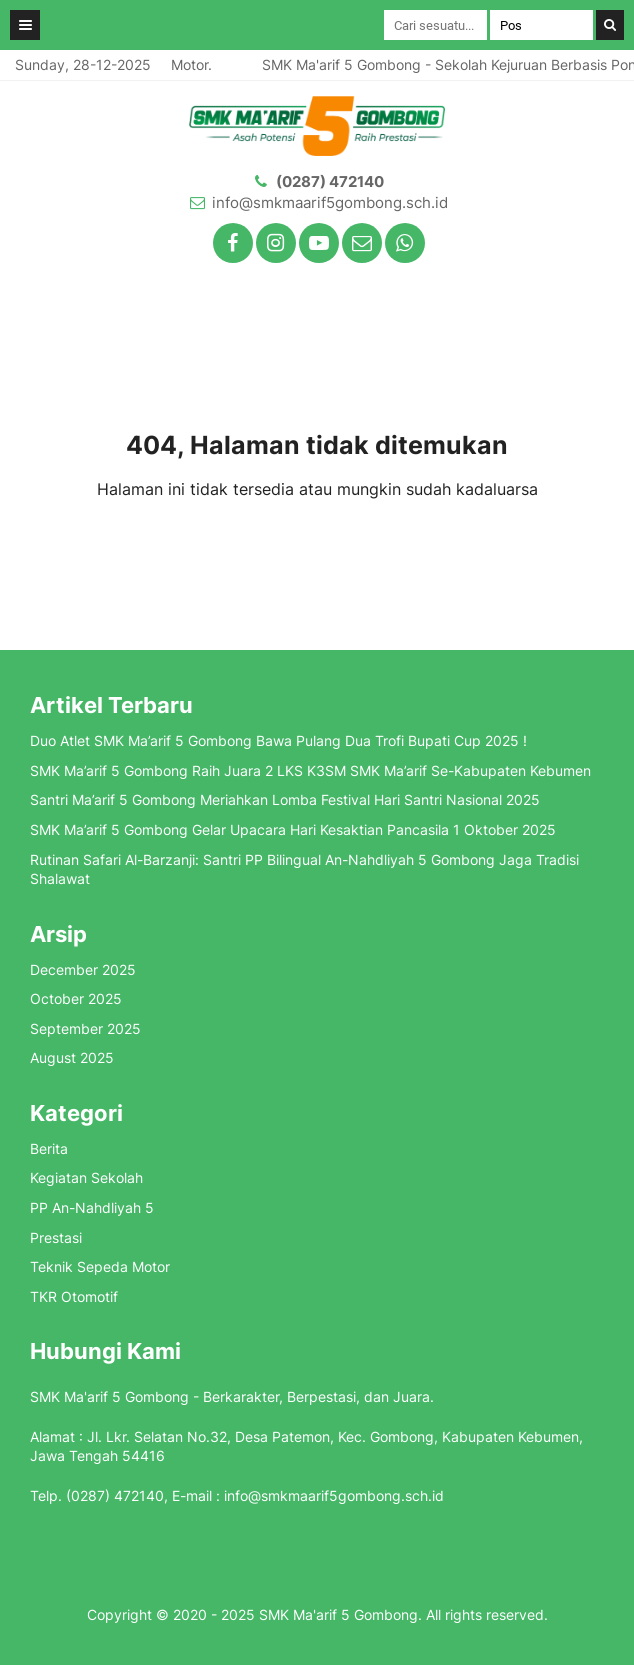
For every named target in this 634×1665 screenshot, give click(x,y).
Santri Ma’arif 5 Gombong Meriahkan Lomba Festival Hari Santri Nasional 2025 (285, 799)
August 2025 (72, 1057)
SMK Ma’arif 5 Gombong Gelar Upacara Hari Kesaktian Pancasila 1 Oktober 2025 (293, 829)
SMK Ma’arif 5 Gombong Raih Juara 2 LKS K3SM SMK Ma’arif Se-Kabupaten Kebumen (310, 770)
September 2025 (85, 1028)
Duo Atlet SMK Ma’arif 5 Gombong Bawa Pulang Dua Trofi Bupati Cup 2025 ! (278, 740)
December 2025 (83, 969)
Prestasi (56, 1237)
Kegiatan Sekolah (86, 1177)
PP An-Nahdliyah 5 (92, 1207)
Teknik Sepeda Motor (100, 1266)
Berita (49, 1148)
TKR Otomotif (74, 1296)
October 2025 (76, 998)
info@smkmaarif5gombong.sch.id (330, 202)
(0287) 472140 (330, 181)
